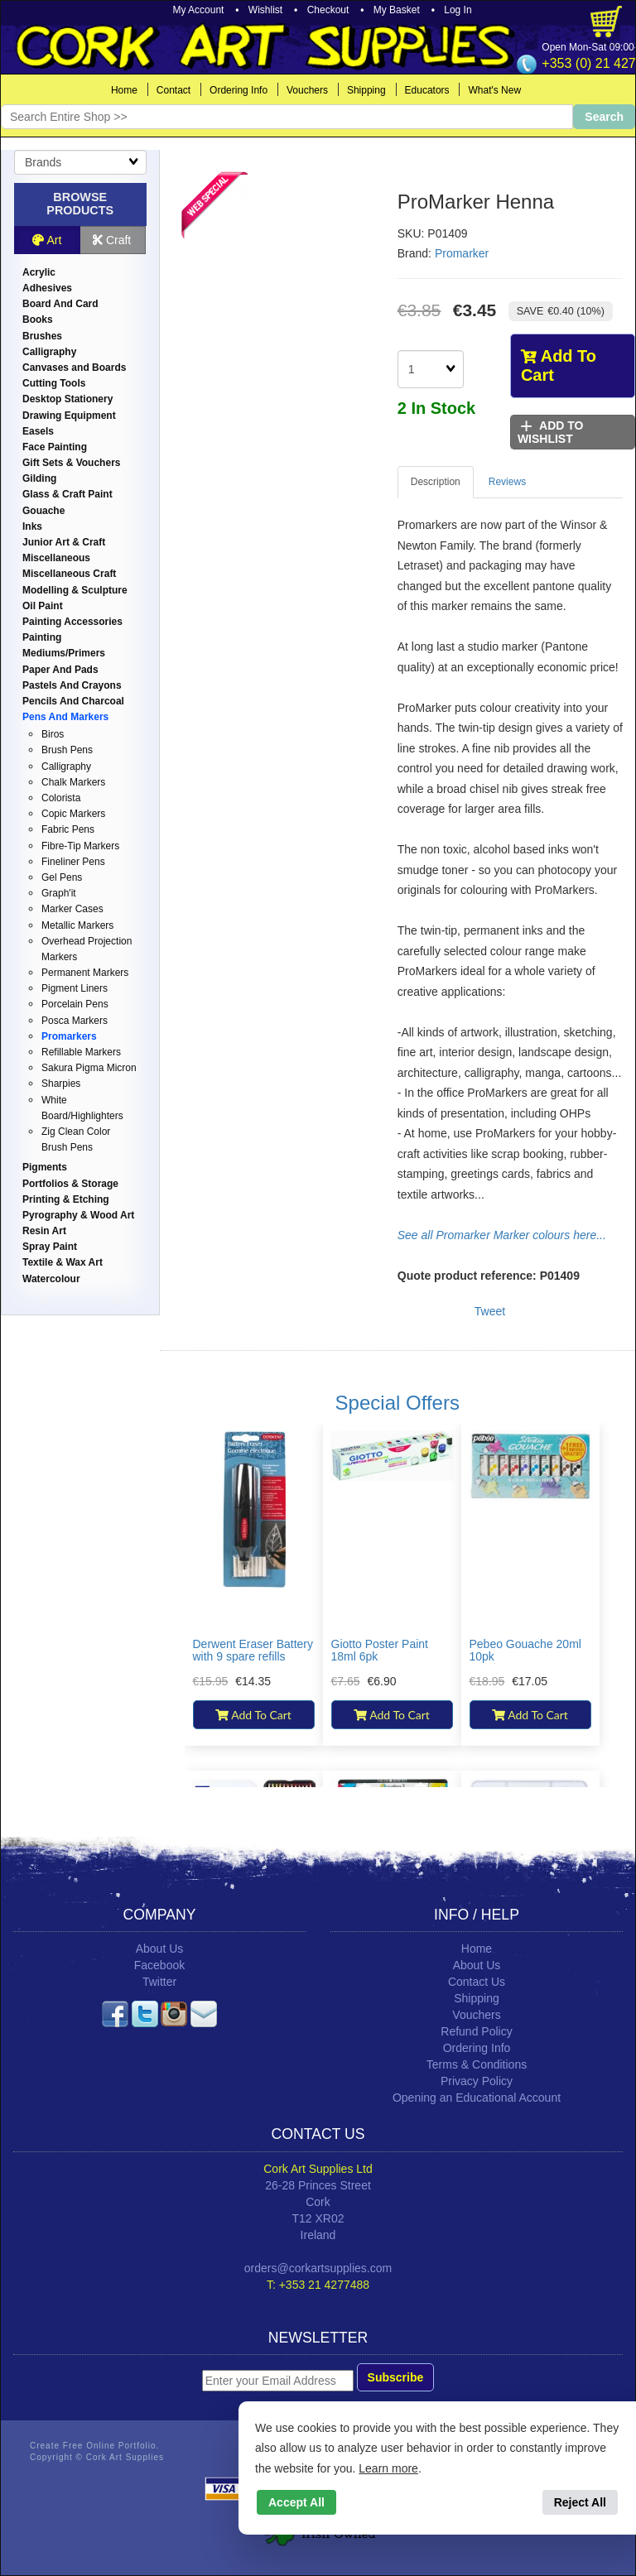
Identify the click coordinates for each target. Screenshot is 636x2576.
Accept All (296, 2502)
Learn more (388, 2468)
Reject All (580, 2502)
